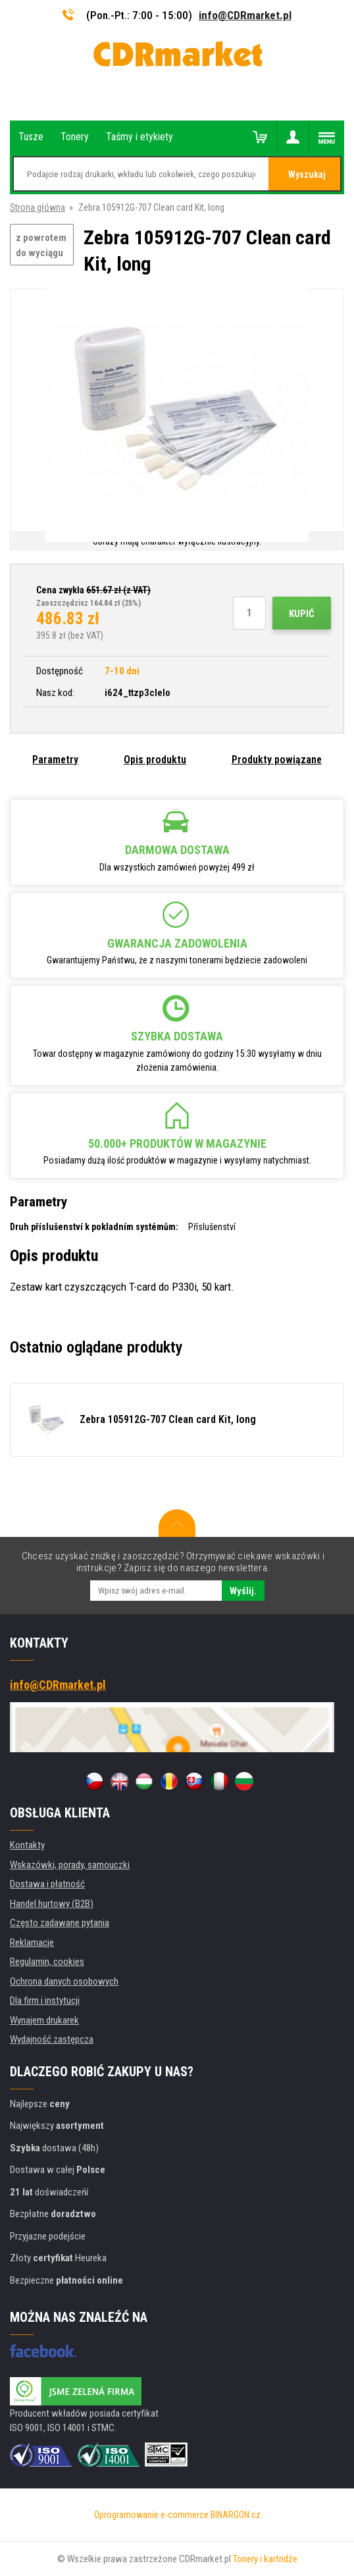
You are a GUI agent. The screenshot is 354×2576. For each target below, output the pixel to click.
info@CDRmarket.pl (245, 15)
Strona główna (37, 207)
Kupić (302, 614)
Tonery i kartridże (265, 2559)
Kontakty (27, 1845)
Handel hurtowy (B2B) (51, 1904)
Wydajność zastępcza (51, 2039)
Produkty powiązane (277, 759)
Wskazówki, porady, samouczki (70, 1865)
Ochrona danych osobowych (64, 1981)
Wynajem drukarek (44, 2020)
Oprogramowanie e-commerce (151, 2514)
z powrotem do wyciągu (41, 245)
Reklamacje (32, 1942)
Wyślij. (243, 1591)
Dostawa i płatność (47, 1884)
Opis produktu (155, 759)
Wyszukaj (307, 174)
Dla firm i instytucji (45, 2000)
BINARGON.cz (236, 2514)
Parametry (55, 759)
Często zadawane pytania (59, 1923)
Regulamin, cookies (47, 1962)
